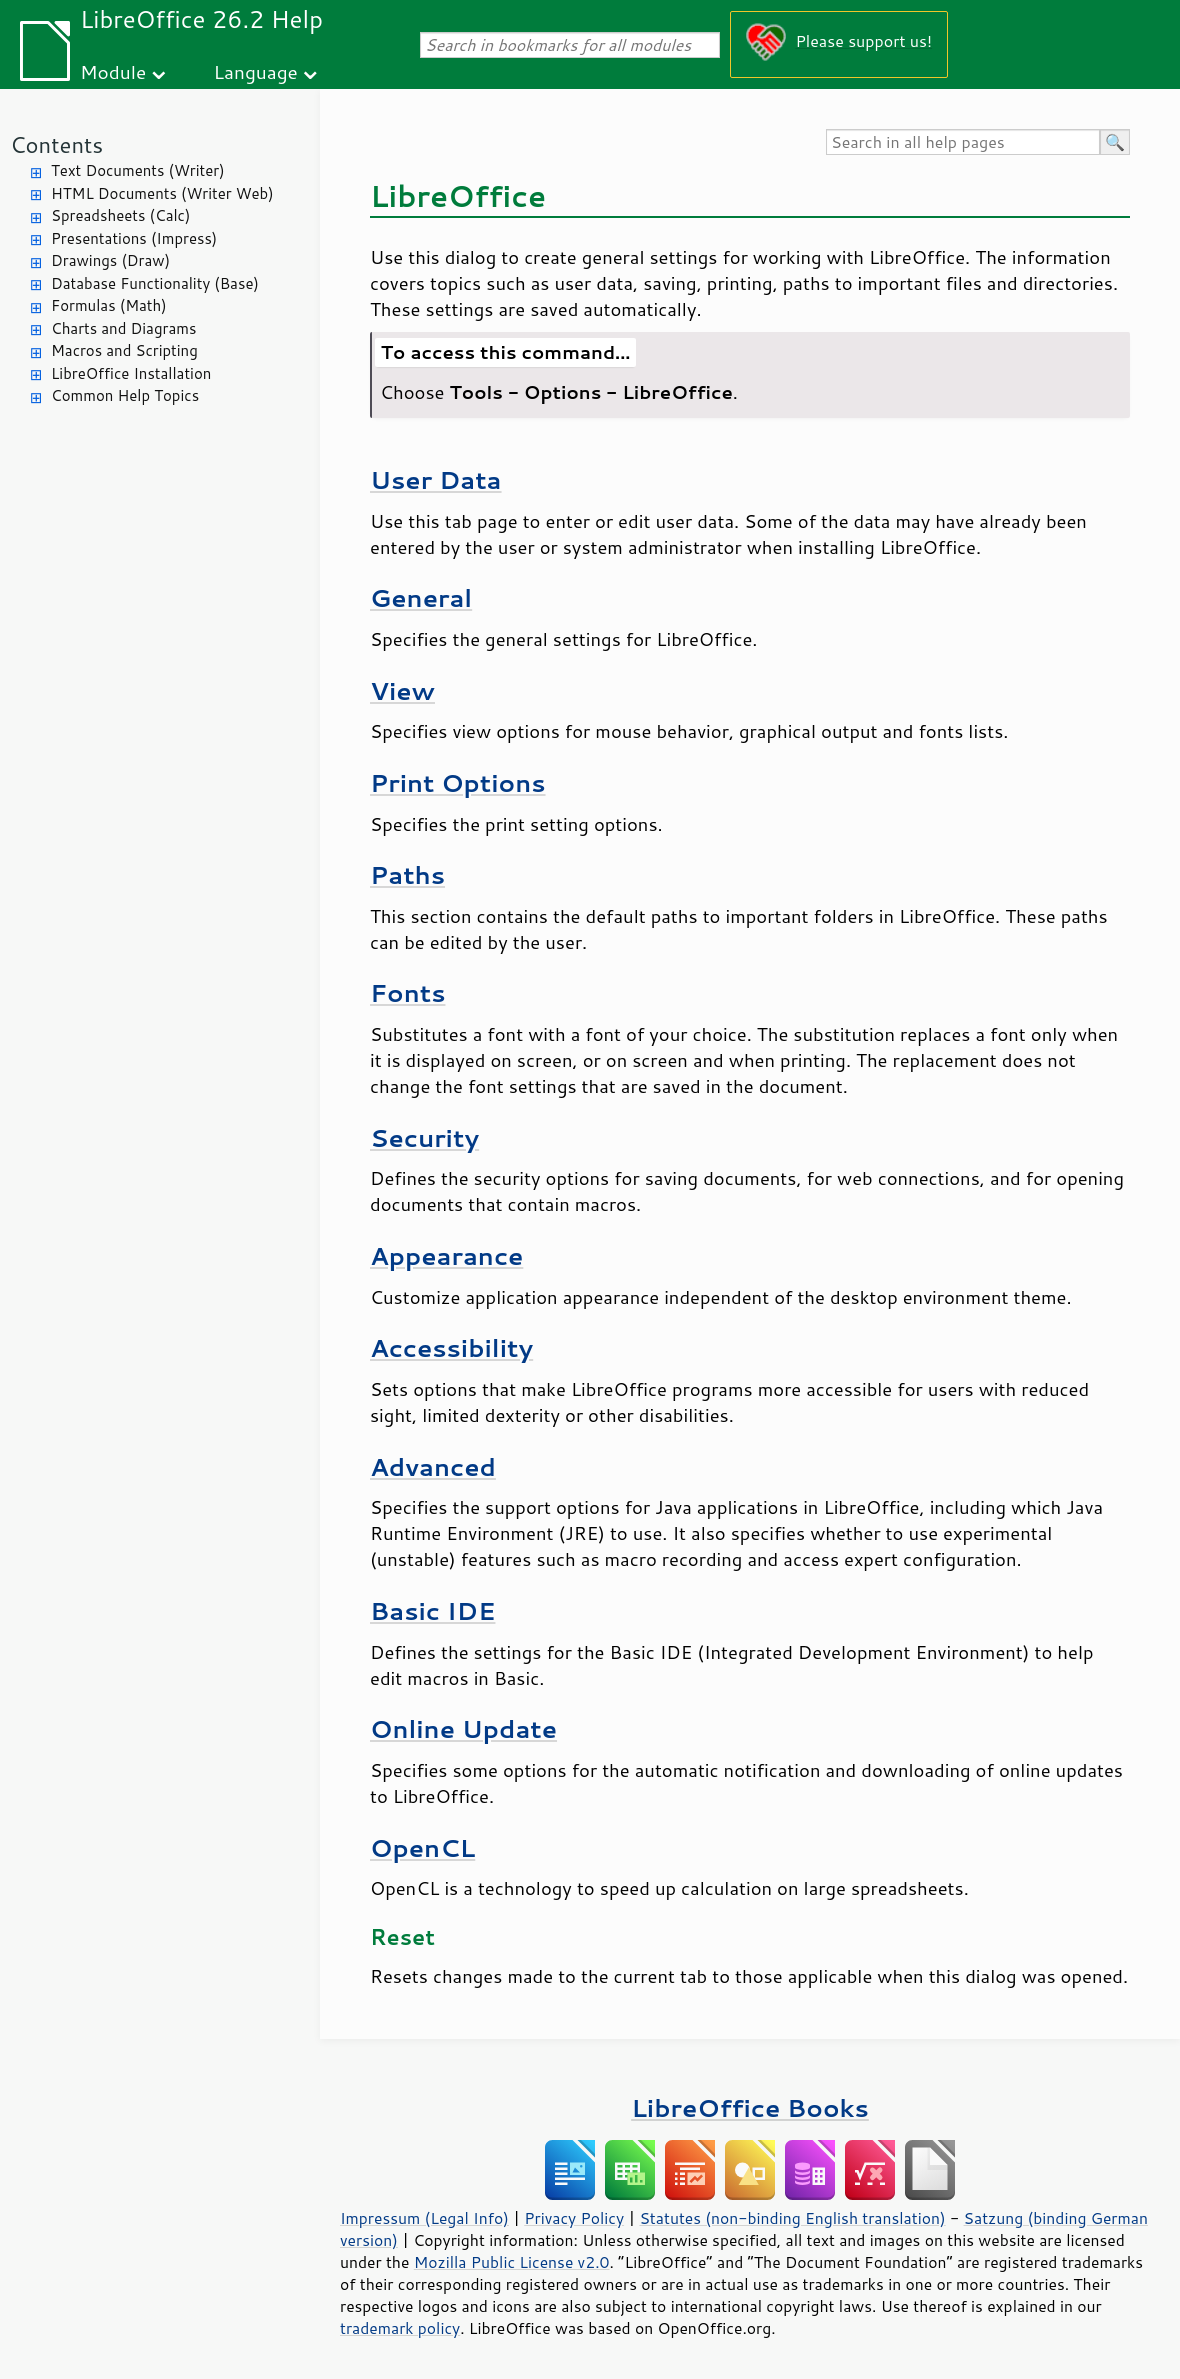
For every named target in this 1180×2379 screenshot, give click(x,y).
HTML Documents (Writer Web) (162, 193)
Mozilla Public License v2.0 (512, 2262)
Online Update (463, 1728)
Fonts (407, 992)
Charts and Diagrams (123, 328)
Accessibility (451, 1347)
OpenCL (422, 1847)
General (421, 597)
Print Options (458, 782)
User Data (436, 479)
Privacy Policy (574, 2218)
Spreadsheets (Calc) (120, 215)
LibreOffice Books (750, 2107)
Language (256, 71)
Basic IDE (432, 1610)
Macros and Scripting (124, 350)
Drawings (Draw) (110, 260)
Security (424, 1137)
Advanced (433, 1466)
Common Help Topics (125, 395)
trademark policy (400, 2328)
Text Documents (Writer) (138, 170)
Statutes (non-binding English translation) (792, 2218)
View (402, 690)
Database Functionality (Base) (155, 283)
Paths (407, 874)
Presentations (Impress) (134, 238)
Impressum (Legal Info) (424, 2218)
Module (113, 71)
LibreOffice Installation (131, 373)
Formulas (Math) (109, 305)
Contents (56, 144)
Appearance (446, 1255)
